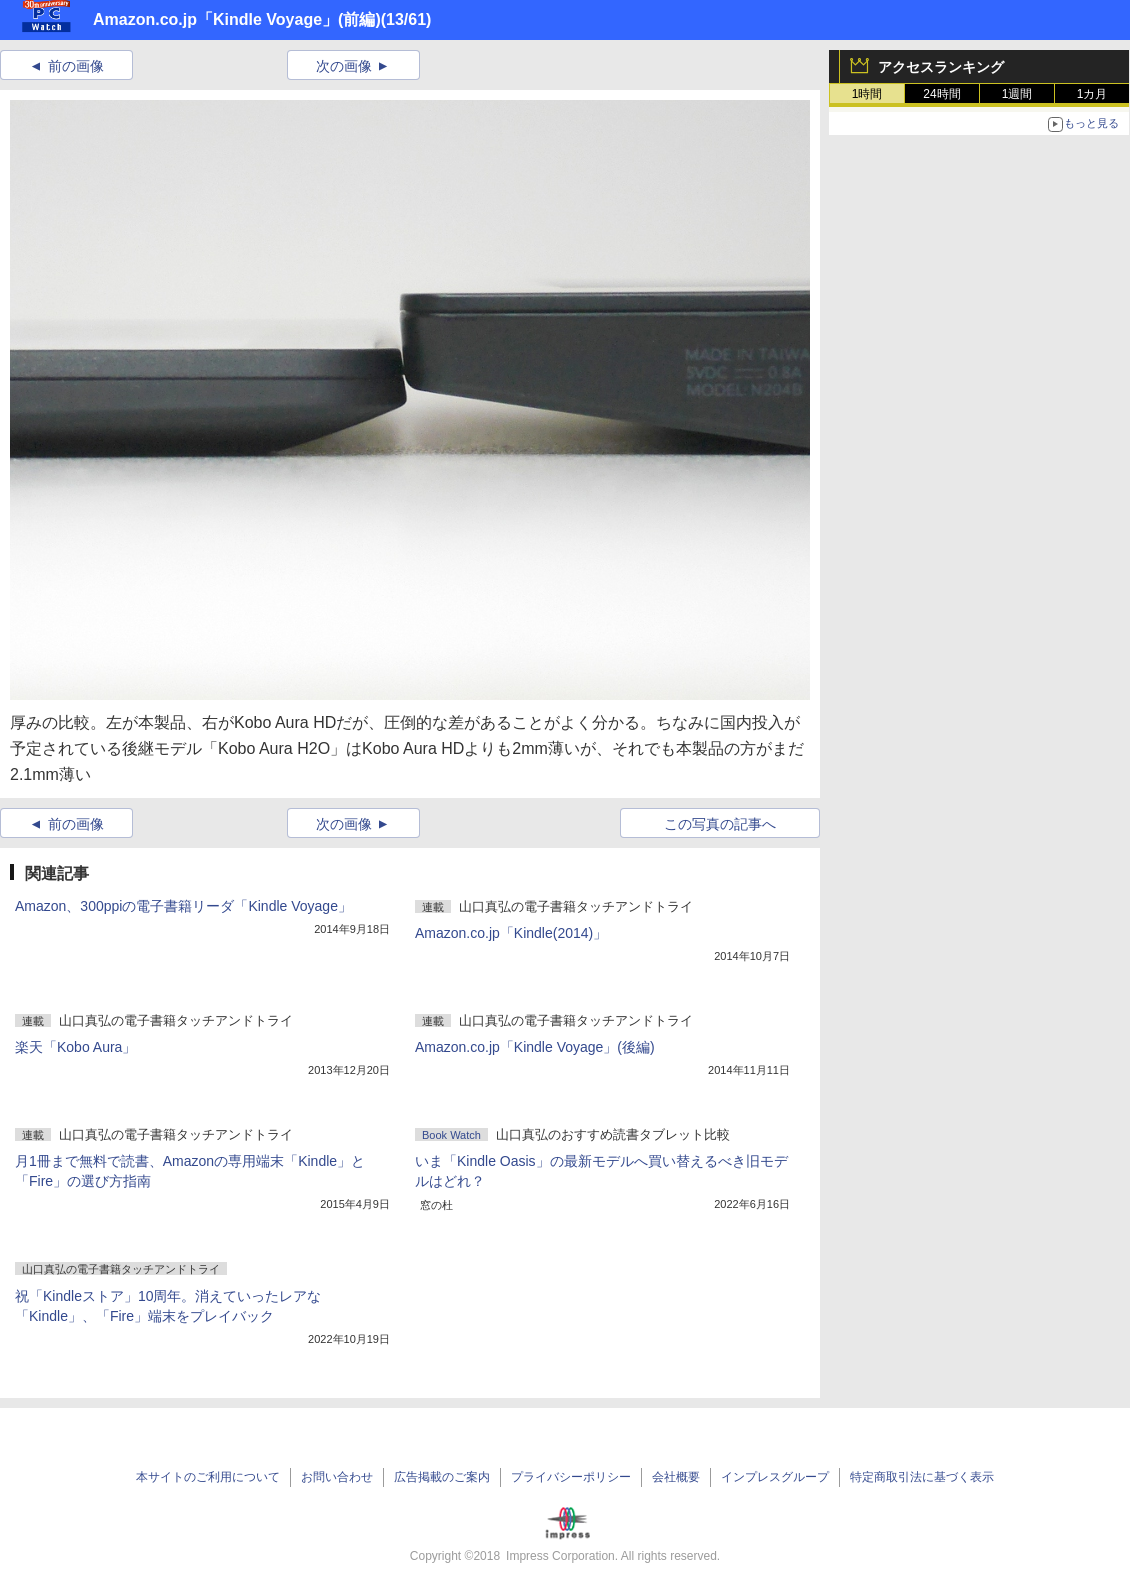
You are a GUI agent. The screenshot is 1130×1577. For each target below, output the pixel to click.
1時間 (867, 94)
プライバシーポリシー (571, 1477)
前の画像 (76, 66)
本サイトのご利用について (208, 1477)
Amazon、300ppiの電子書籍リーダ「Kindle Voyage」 (183, 906)
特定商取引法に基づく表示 (922, 1477)
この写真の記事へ (720, 824)
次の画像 (344, 66)
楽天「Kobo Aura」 (75, 1047)
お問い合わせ (337, 1477)
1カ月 (1092, 94)
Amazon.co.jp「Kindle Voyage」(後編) (535, 1047)
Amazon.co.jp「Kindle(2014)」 (511, 933)
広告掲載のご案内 (442, 1477)
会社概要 (676, 1477)
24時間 (941, 94)
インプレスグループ (775, 1477)
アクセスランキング (941, 67)
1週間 (1017, 94)
